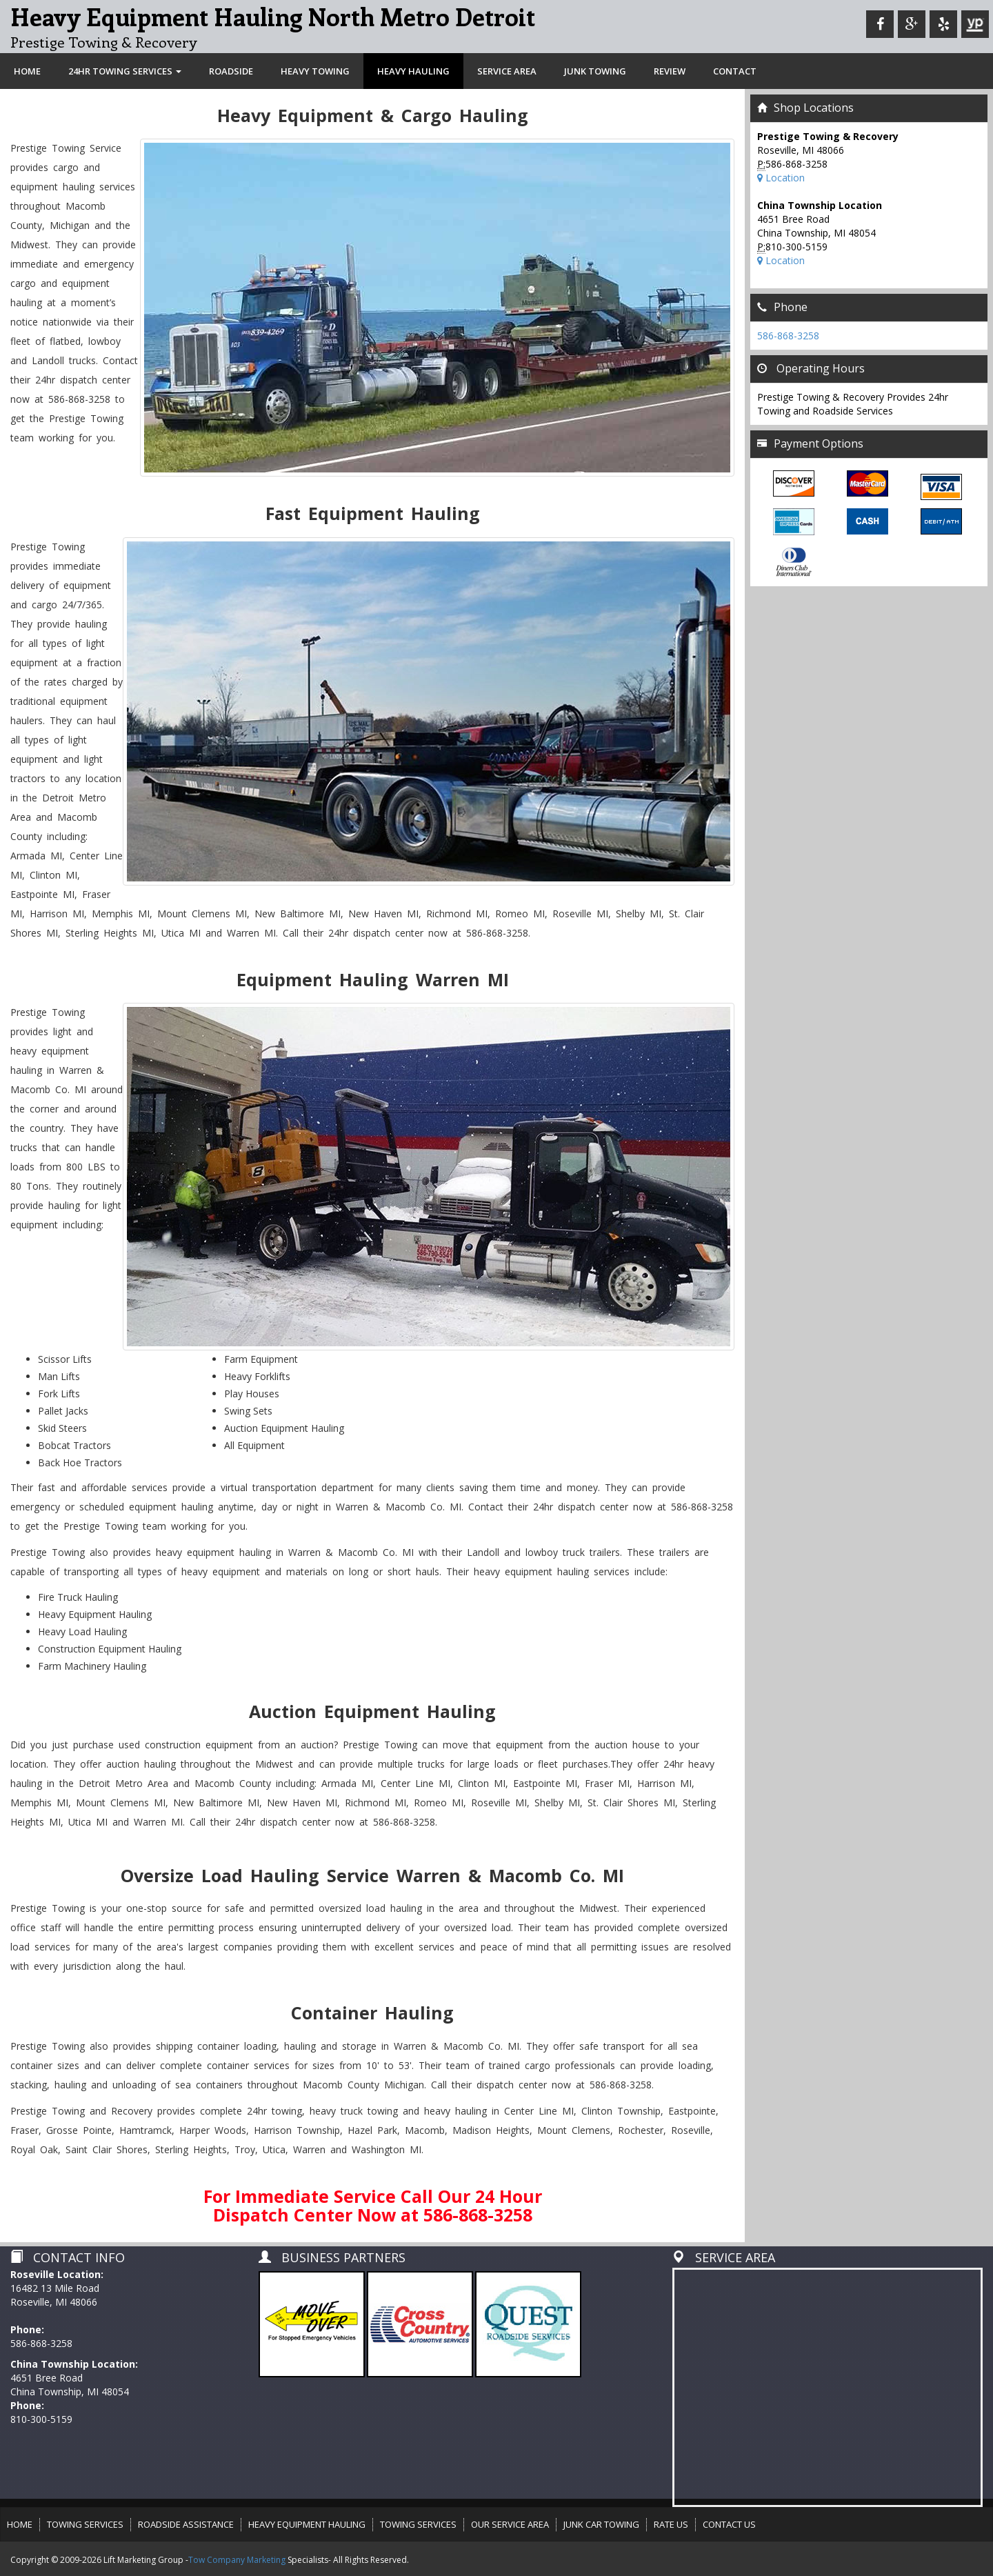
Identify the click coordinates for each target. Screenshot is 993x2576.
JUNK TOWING (595, 71)
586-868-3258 (788, 335)
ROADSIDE (231, 71)
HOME (27, 71)
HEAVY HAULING (413, 71)
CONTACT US (729, 2524)
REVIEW (669, 71)
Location (781, 177)
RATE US (671, 2524)
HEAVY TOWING (315, 71)
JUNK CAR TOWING (601, 2524)
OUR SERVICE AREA (510, 2524)
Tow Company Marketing (236, 2560)
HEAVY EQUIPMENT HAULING (306, 2524)
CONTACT (734, 71)
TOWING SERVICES (85, 2524)
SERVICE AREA (506, 71)
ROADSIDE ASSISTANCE (186, 2524)
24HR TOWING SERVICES (124, 71)
